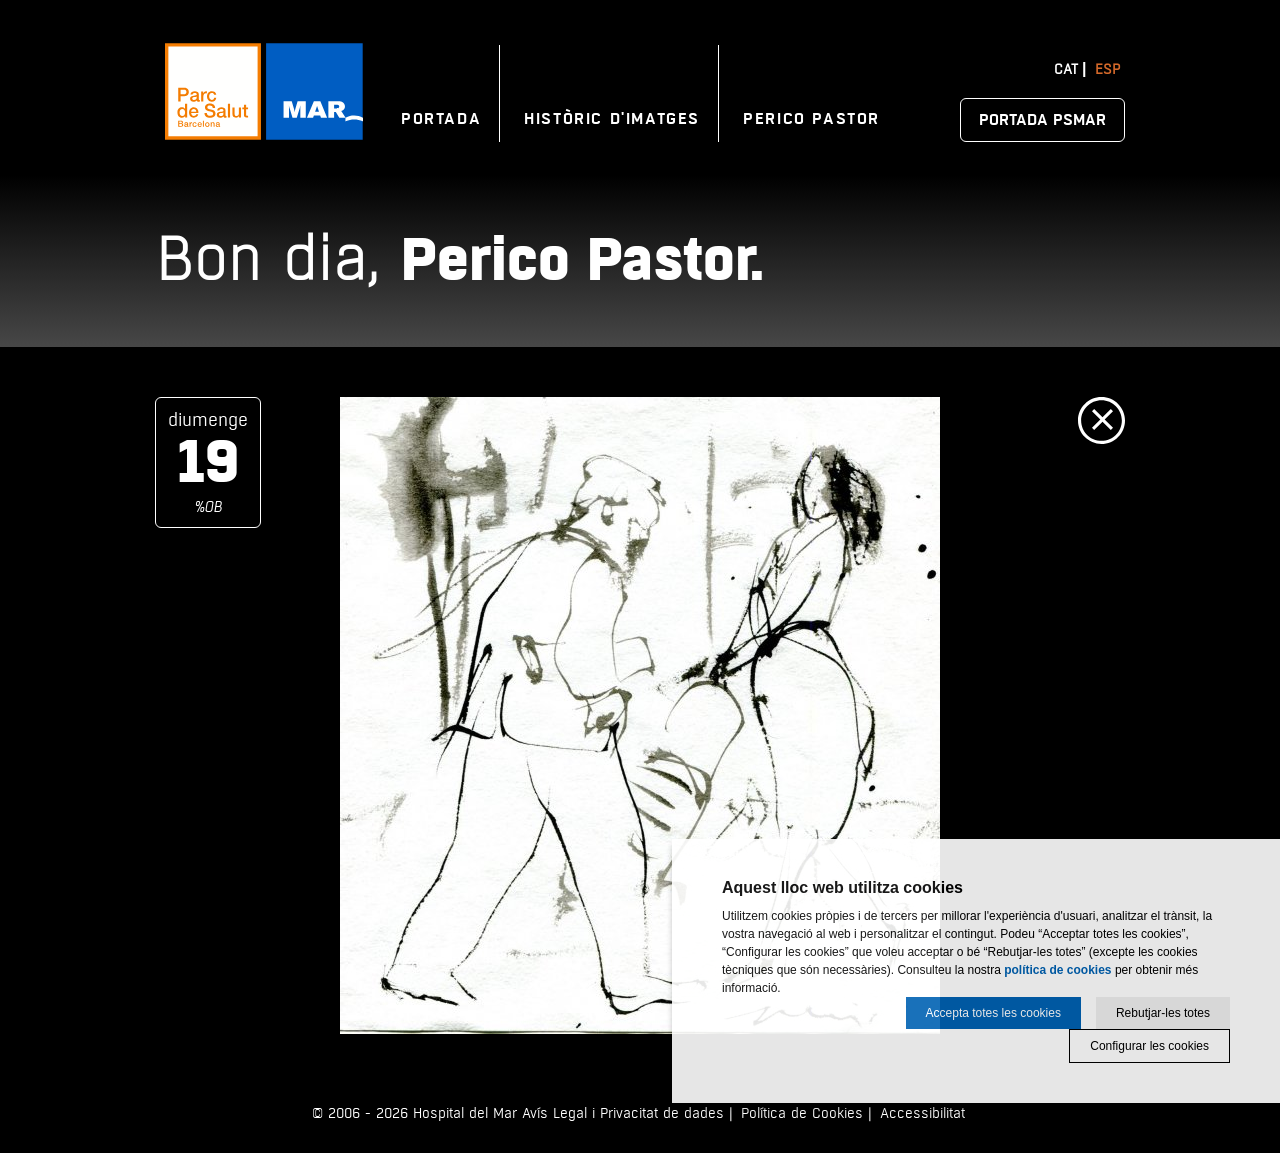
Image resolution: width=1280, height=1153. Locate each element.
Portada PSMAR (1042, 120)
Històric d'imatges (612, 119)
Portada (441, 119)
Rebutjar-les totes (1163, 1013)
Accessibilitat (922, 1113)
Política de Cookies (802, 1113)
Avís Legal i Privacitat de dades (623, 1113)
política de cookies (1057, 970)
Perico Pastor (811, 119)
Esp (1107, 69)
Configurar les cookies (1149, 1046)
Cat (1066, 69)
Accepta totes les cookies (993, 1013)
